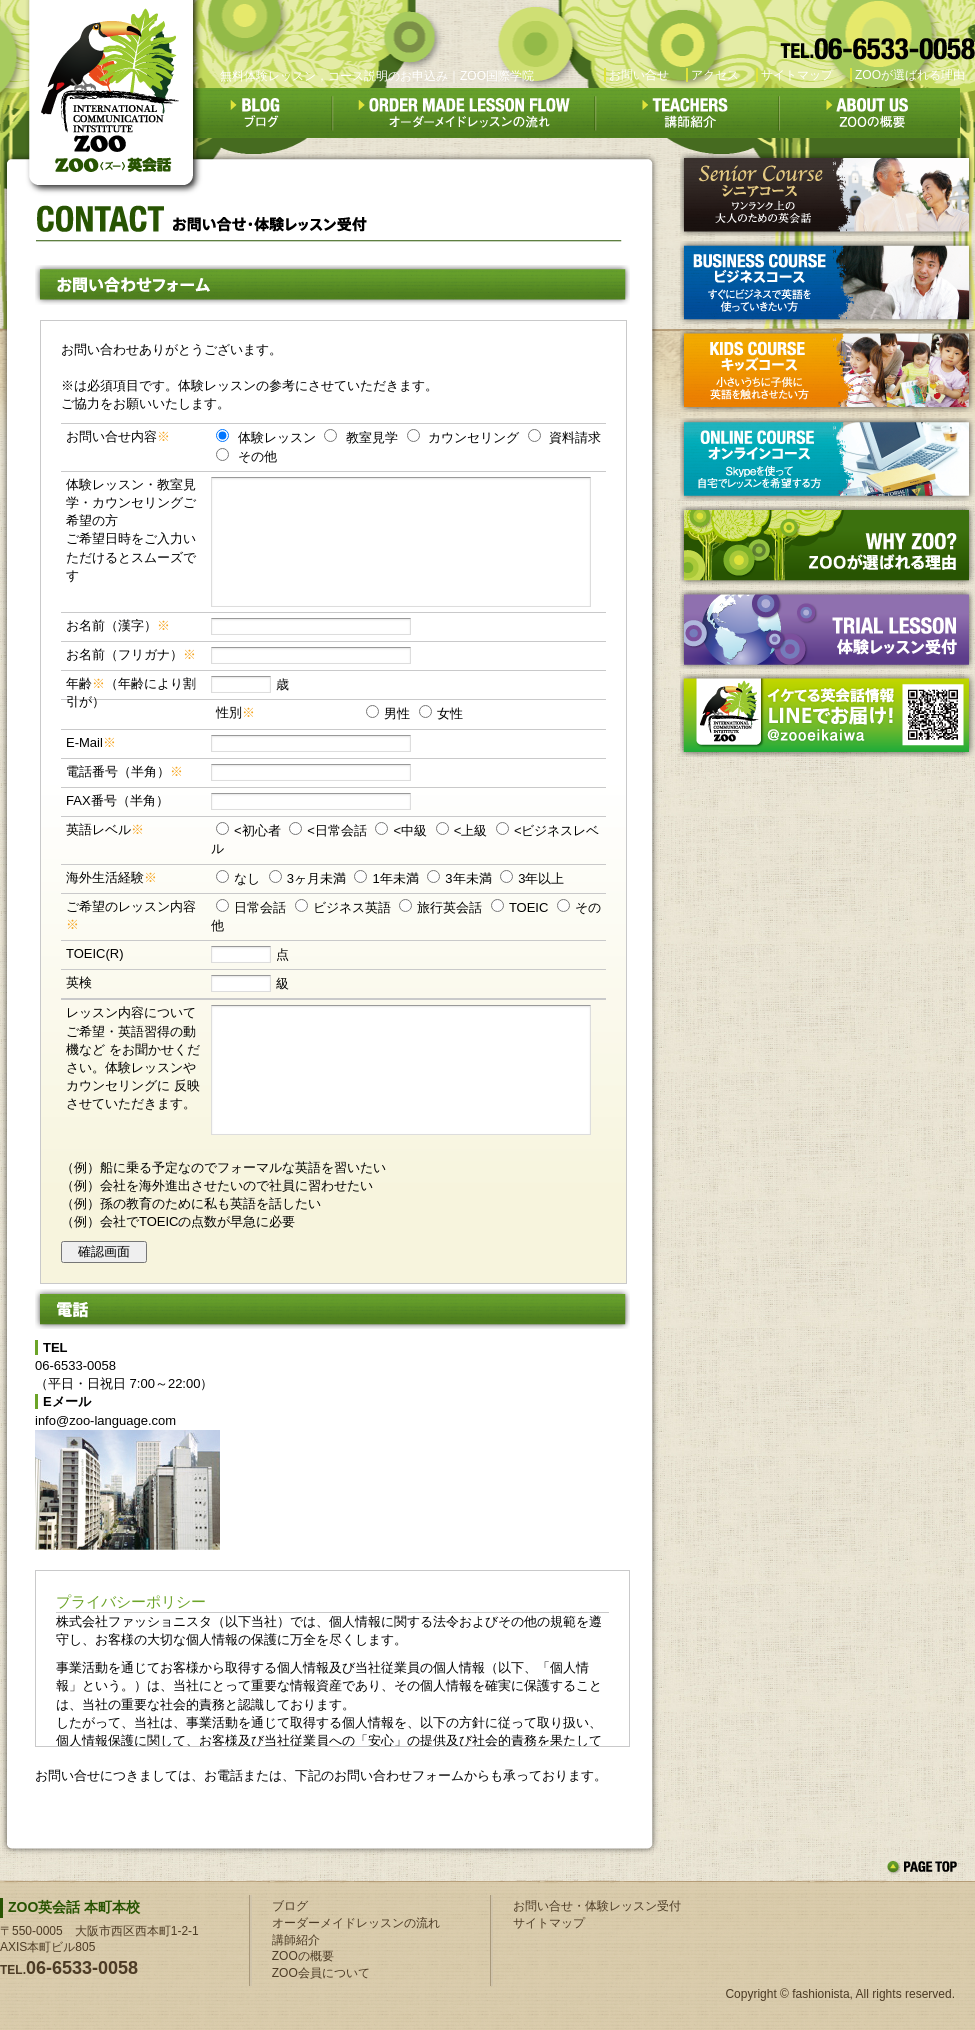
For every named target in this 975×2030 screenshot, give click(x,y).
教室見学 (372, 437)
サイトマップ (797, 75)
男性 (397, 713)
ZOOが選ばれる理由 (910, 75)
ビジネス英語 (352, 907)
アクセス (715, 75)
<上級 (471, 830)
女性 (450, 713)
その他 (257, 456)
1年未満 (395, 878)
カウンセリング (473, 437)
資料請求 (575, 437)
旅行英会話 (449, 907)
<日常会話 (337, 830)
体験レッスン (277, 437)
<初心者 (257, 830)
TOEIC (529, 907)
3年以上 (541, 878)
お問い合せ (639, 75)
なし (247, 878)
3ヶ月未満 (316, 878)
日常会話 (260, 907)
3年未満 (468, 878)
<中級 (410, 830)
